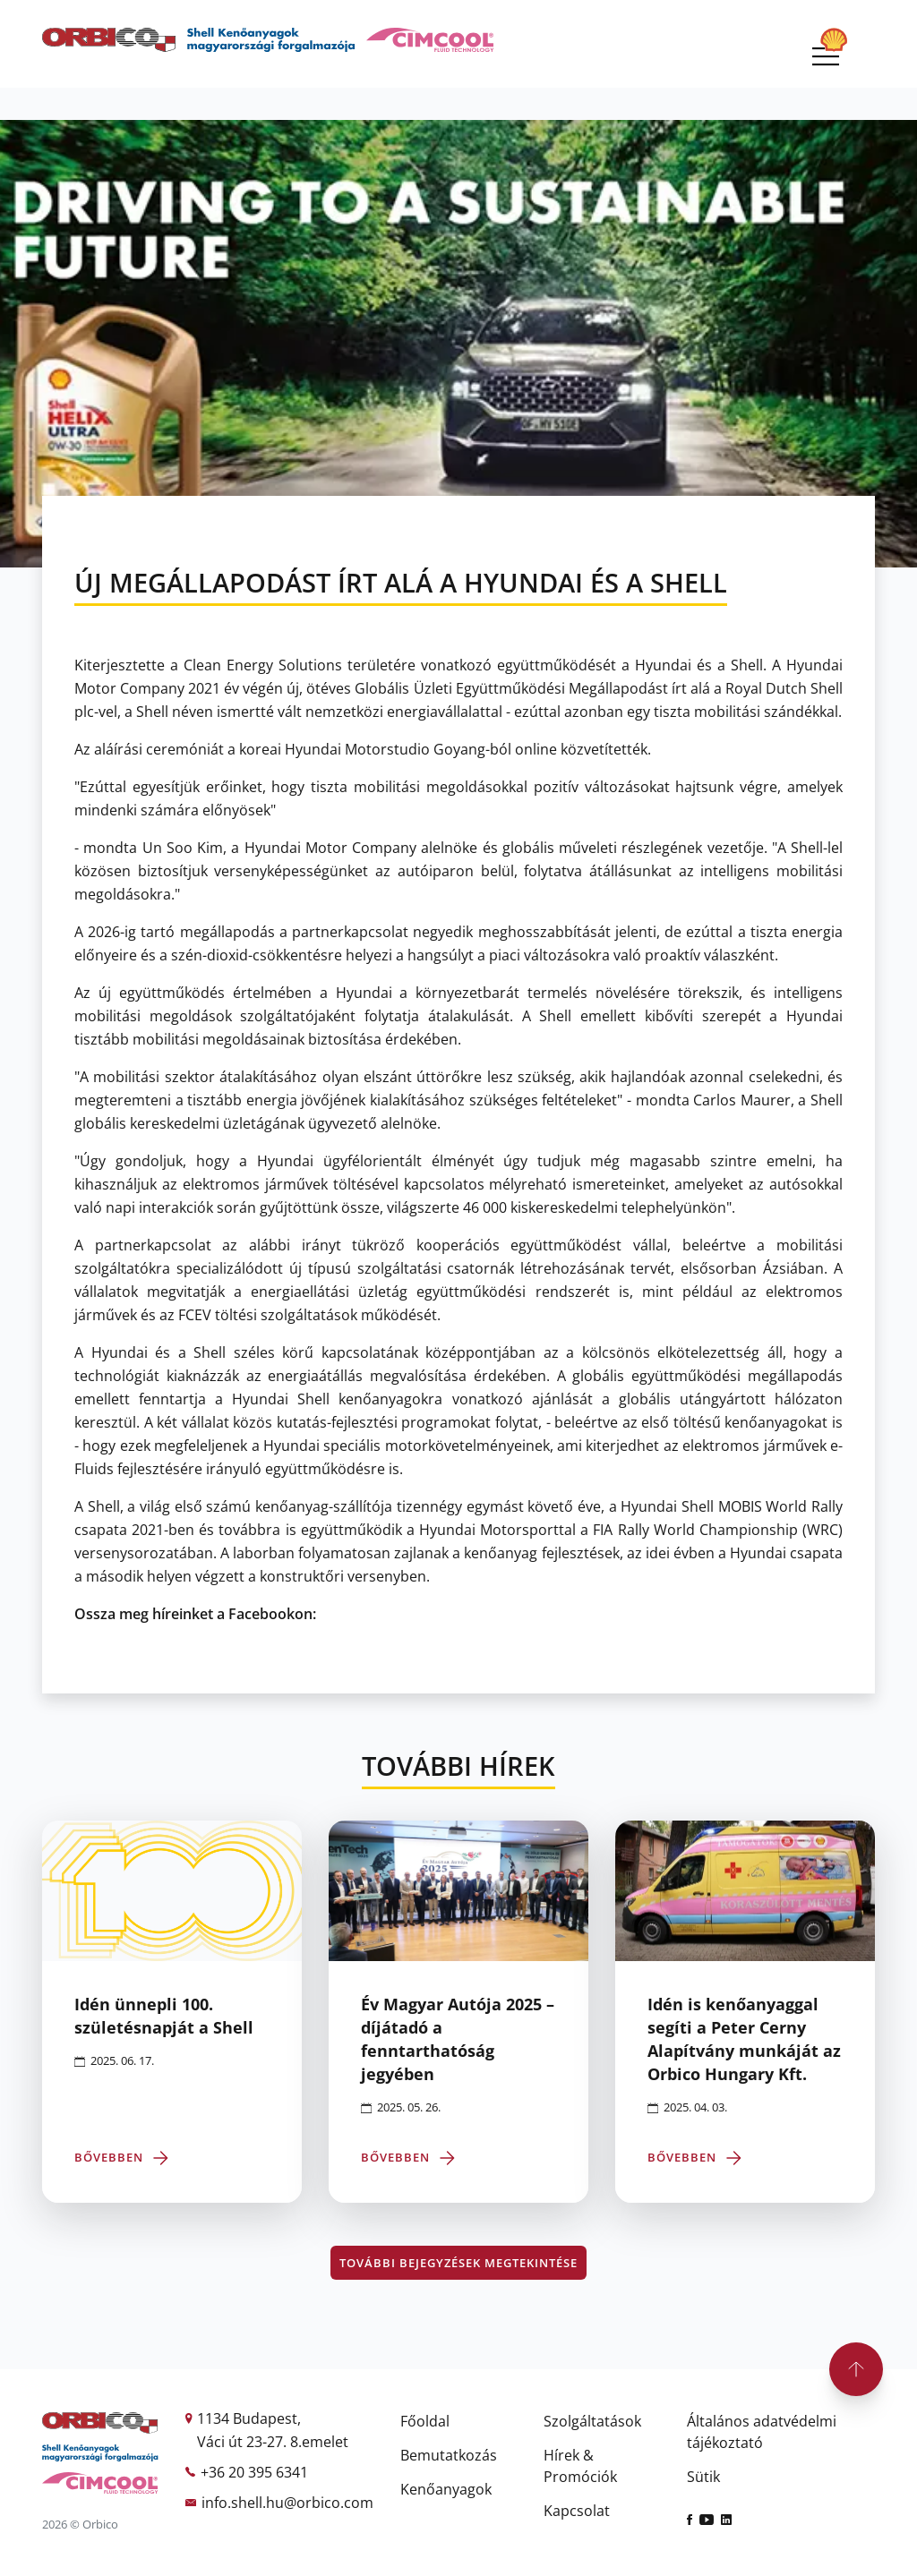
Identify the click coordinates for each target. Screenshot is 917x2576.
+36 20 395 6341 (254, 2472)
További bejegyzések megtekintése (458, 2263)
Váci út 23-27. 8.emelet (272, 2442)
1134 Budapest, (249, 2418)
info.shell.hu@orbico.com (287, 2502)
